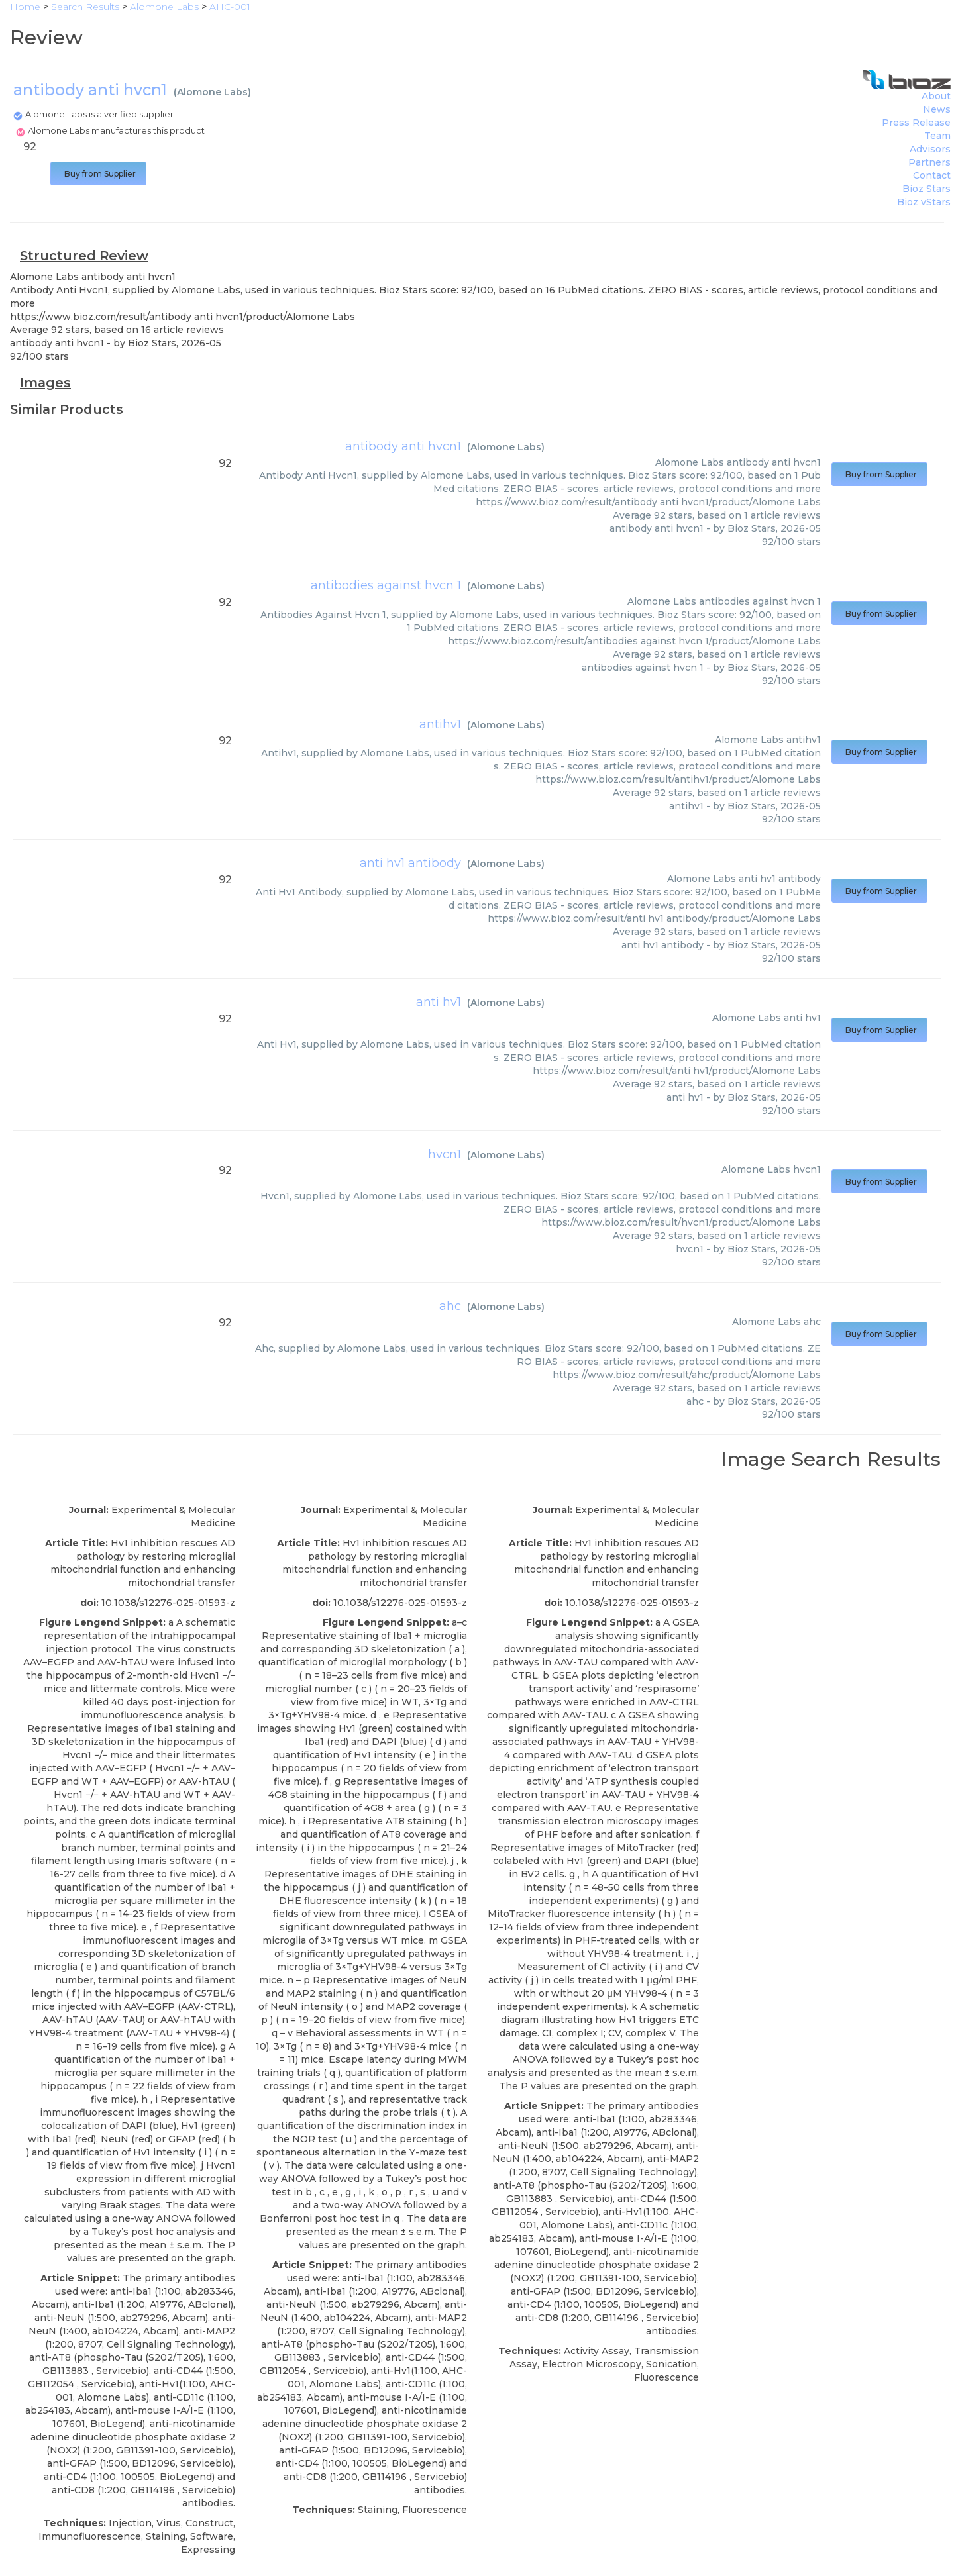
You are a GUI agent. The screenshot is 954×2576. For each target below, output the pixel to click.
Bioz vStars (924, 202)
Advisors (930, 149)
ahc (450, 1306)
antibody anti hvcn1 (403, 446)
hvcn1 (444, 1154)
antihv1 (440, 724)
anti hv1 (438, 1002)
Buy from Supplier (98, 174)
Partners (929, 162)
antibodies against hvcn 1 (386, 585)
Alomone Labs (212, 92)
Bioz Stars (926, 189)
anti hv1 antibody (410, 863)
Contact (932, 175)
